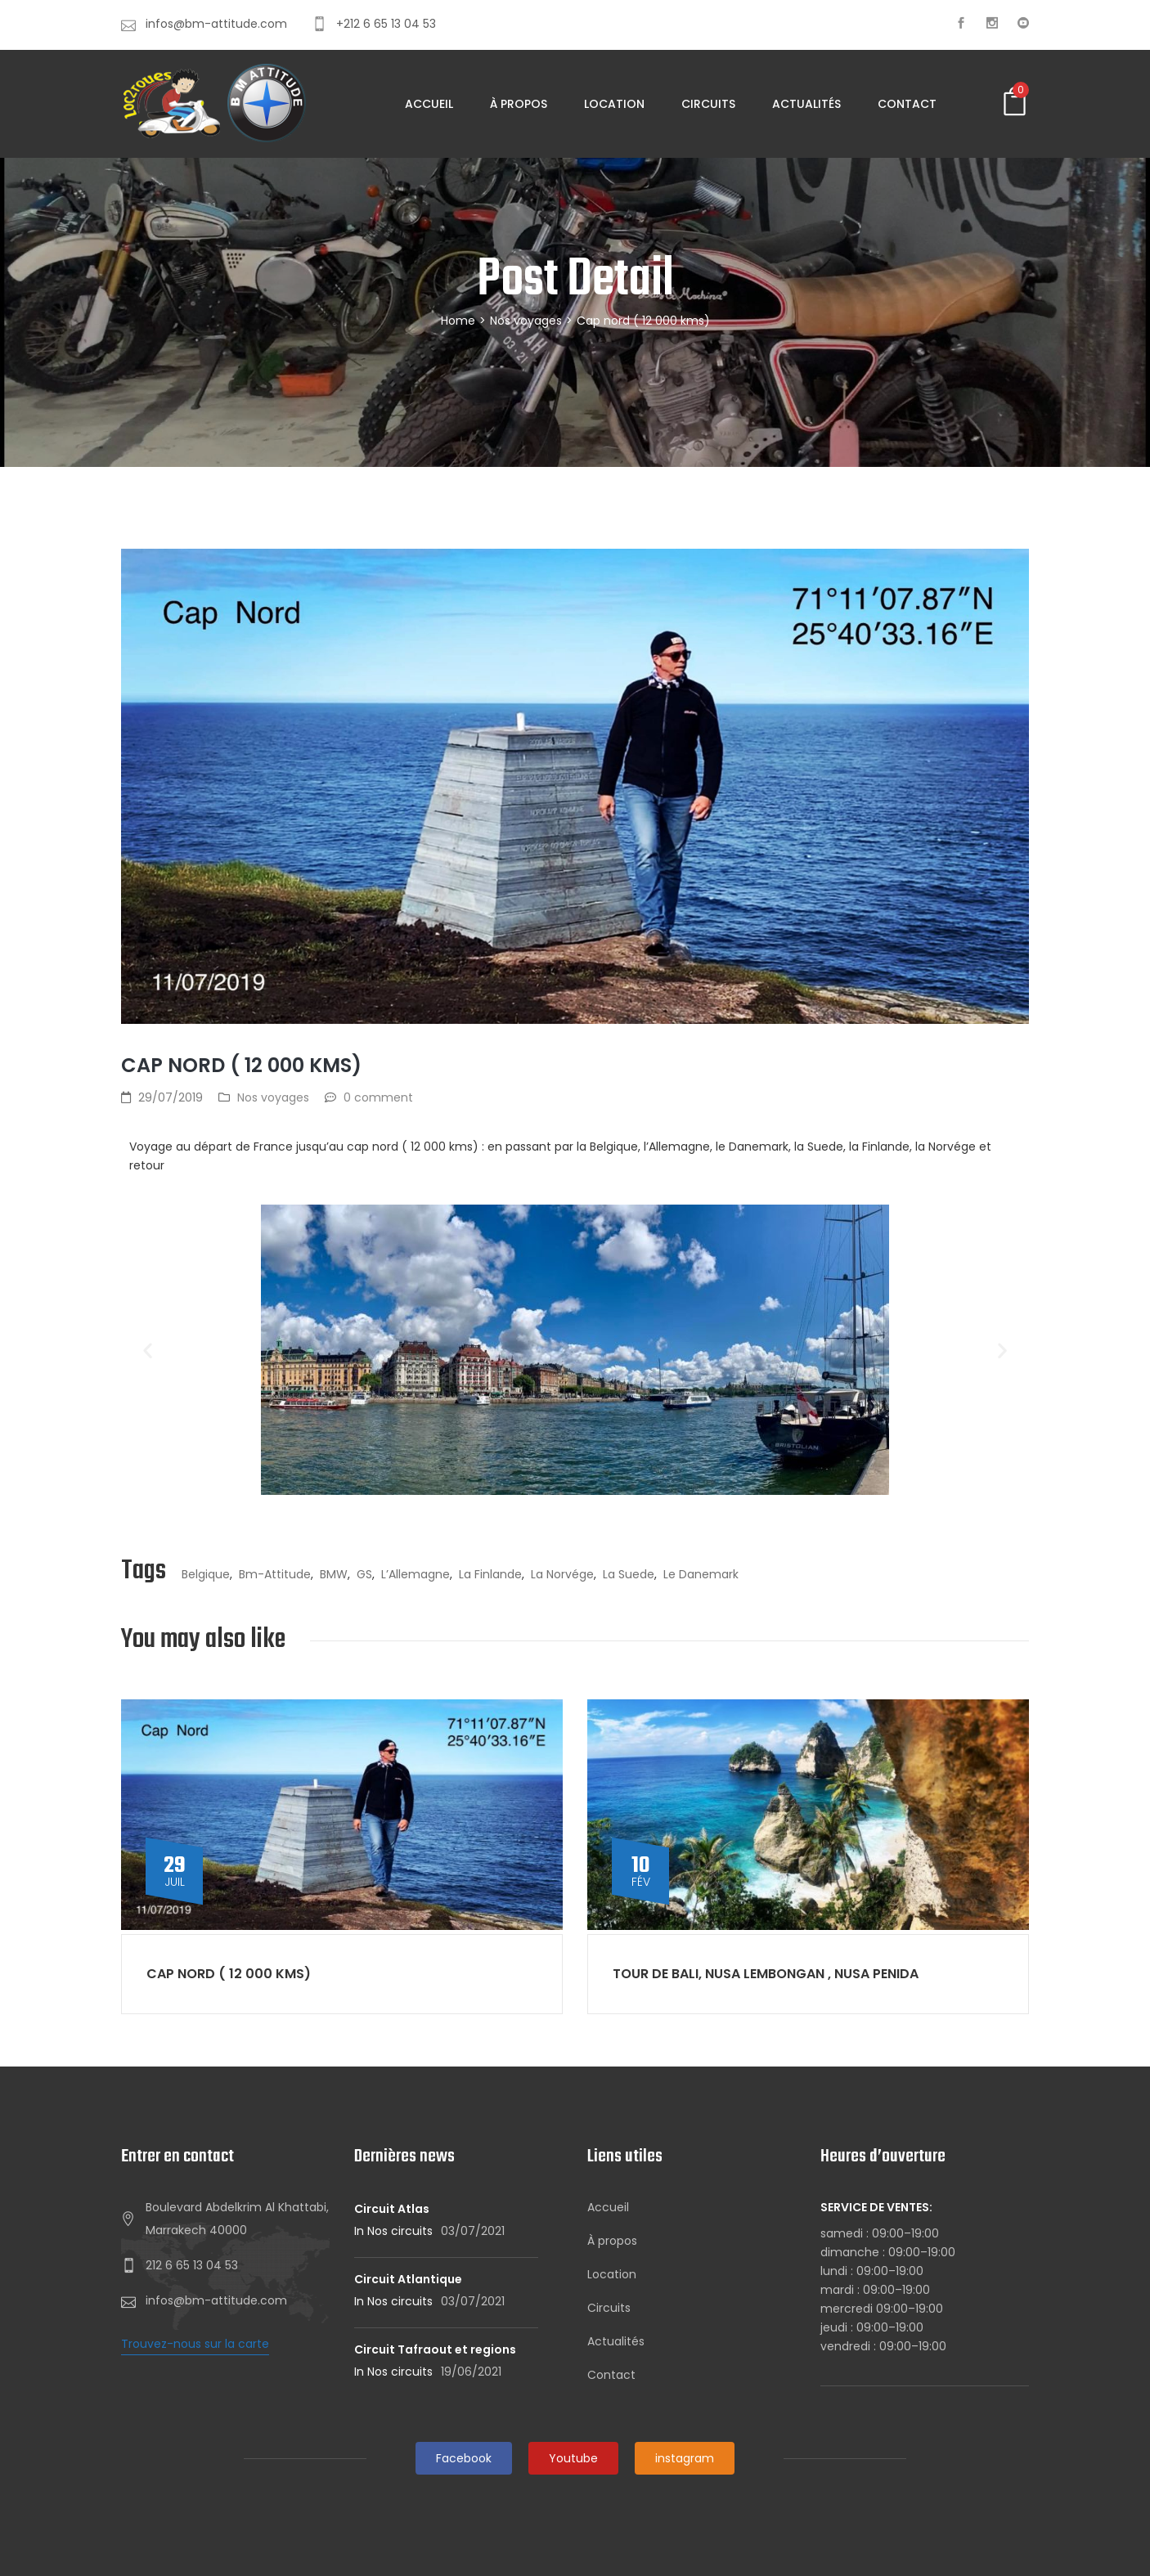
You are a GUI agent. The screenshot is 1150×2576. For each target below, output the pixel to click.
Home (458, 320)
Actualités (806, 104)
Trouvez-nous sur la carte (195, 2344)
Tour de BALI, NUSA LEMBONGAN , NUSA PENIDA (766, 1973)
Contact (907, 104)
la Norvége (562, 1574)
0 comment (378, 1097)
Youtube (573, 2458)
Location (614, 104)
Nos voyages (526, 320)
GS (364, 1574)
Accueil (429, 104)
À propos (518, 104)
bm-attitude (275, 1574)
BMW (334, 1574)
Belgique (206, 1574)
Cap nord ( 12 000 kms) (228, 1973)
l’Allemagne (415, 1574)
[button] (147, 1350)
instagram (684, 2458)
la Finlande (490, 1574)
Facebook (464, 2458)
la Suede (628, 1574)
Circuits (708, 104)
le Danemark (701, 1574)
